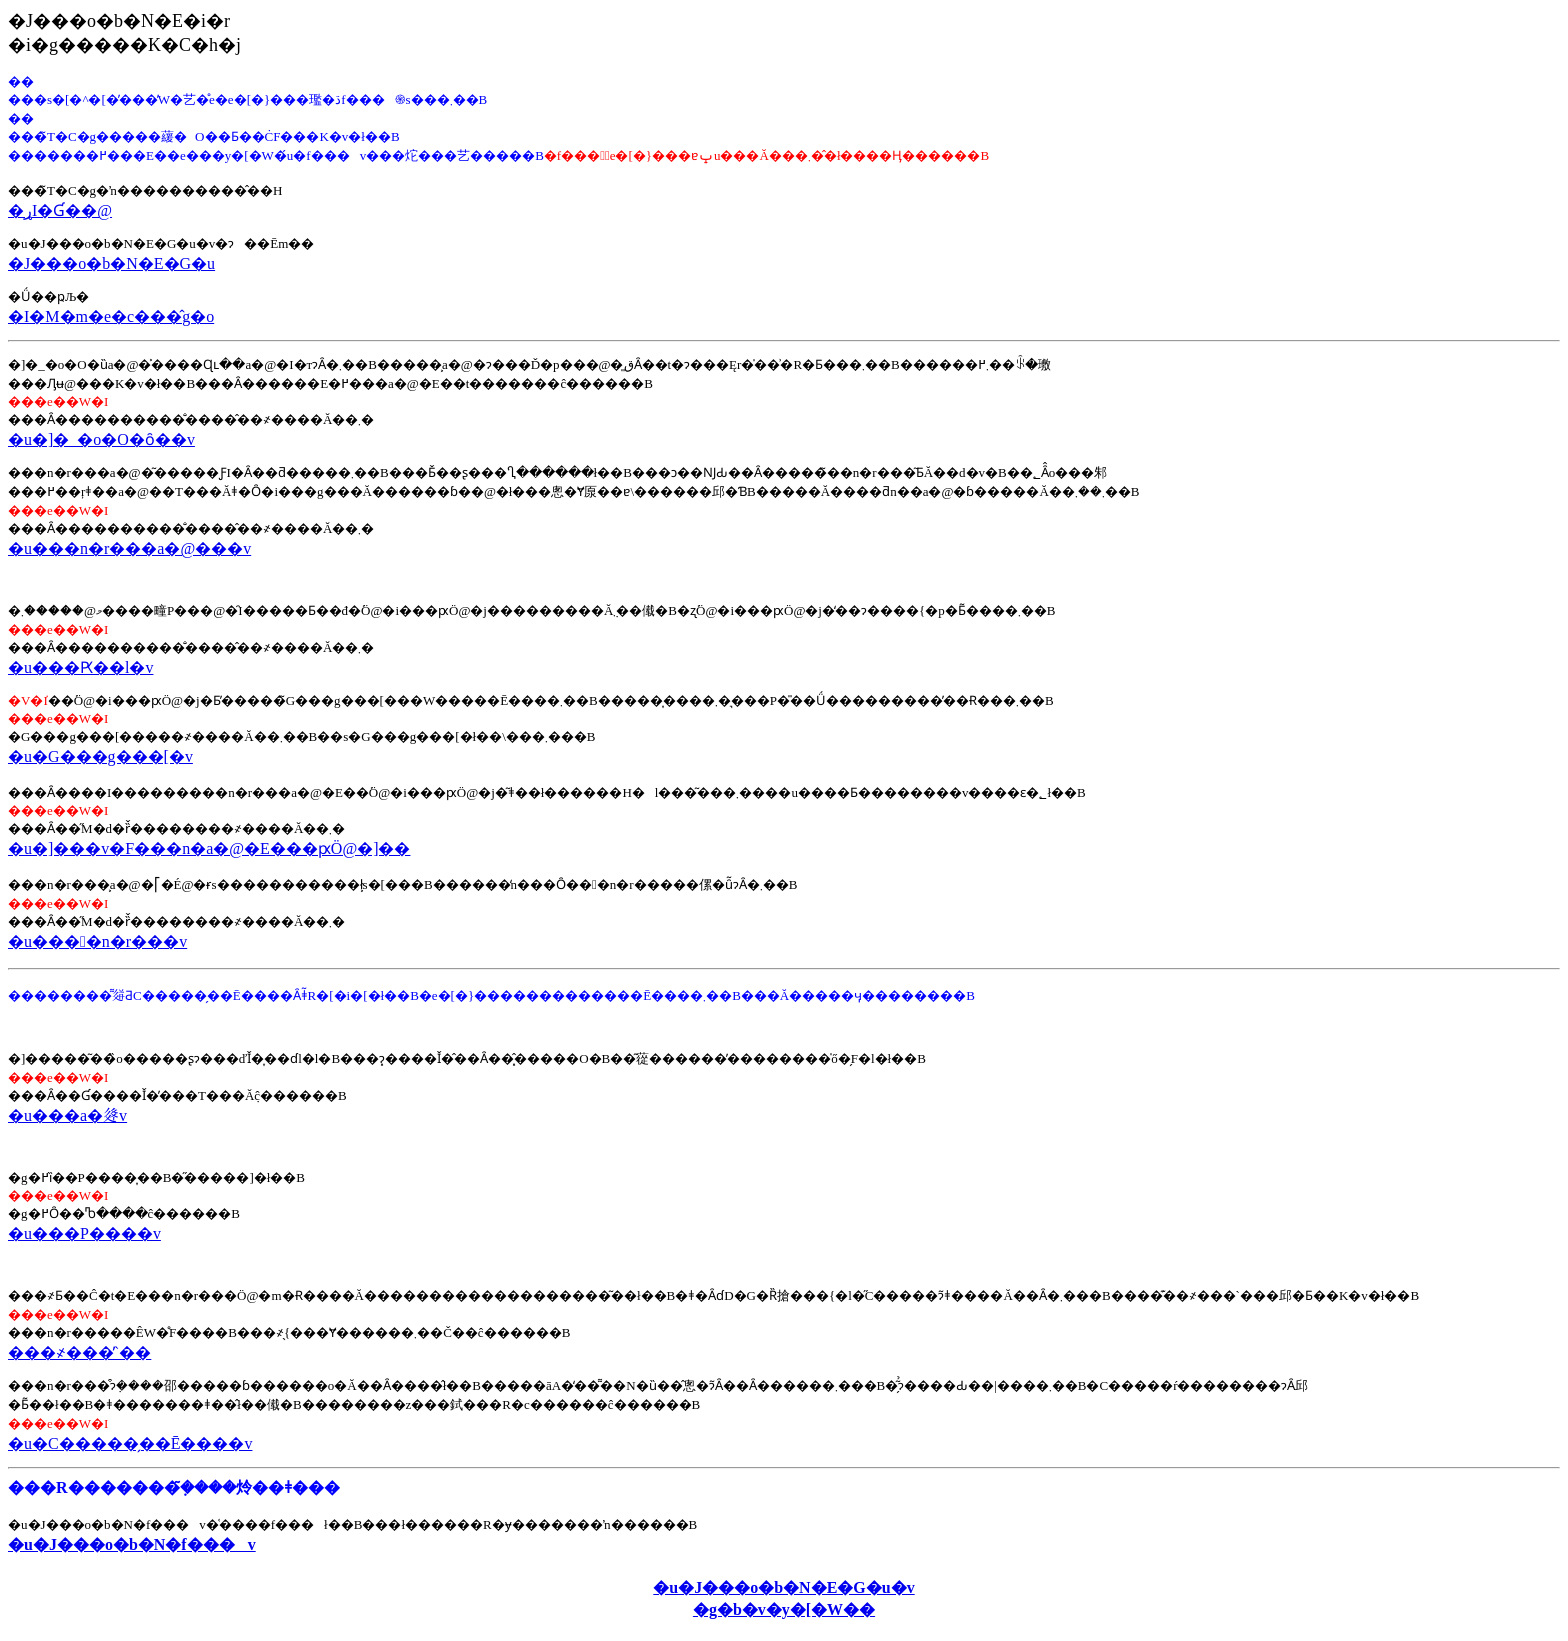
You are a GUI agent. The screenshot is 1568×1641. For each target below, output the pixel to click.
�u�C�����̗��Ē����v (130, 1443)
